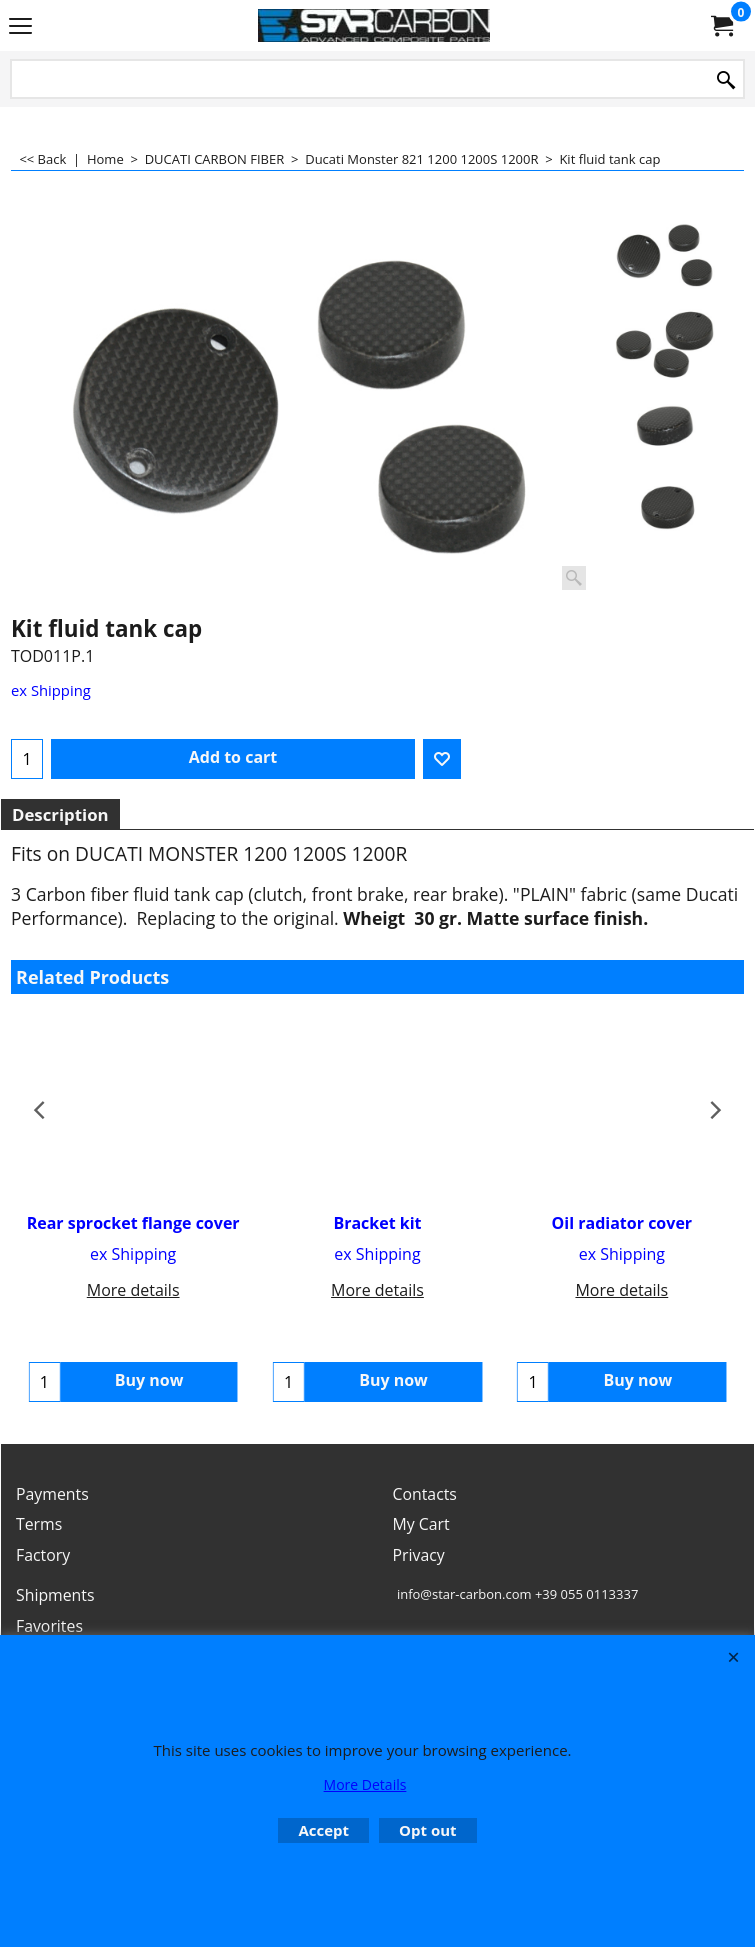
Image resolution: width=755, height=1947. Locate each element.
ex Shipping (51, 690)
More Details (365, 1784)
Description (60, 814)
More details (133, 1290)
